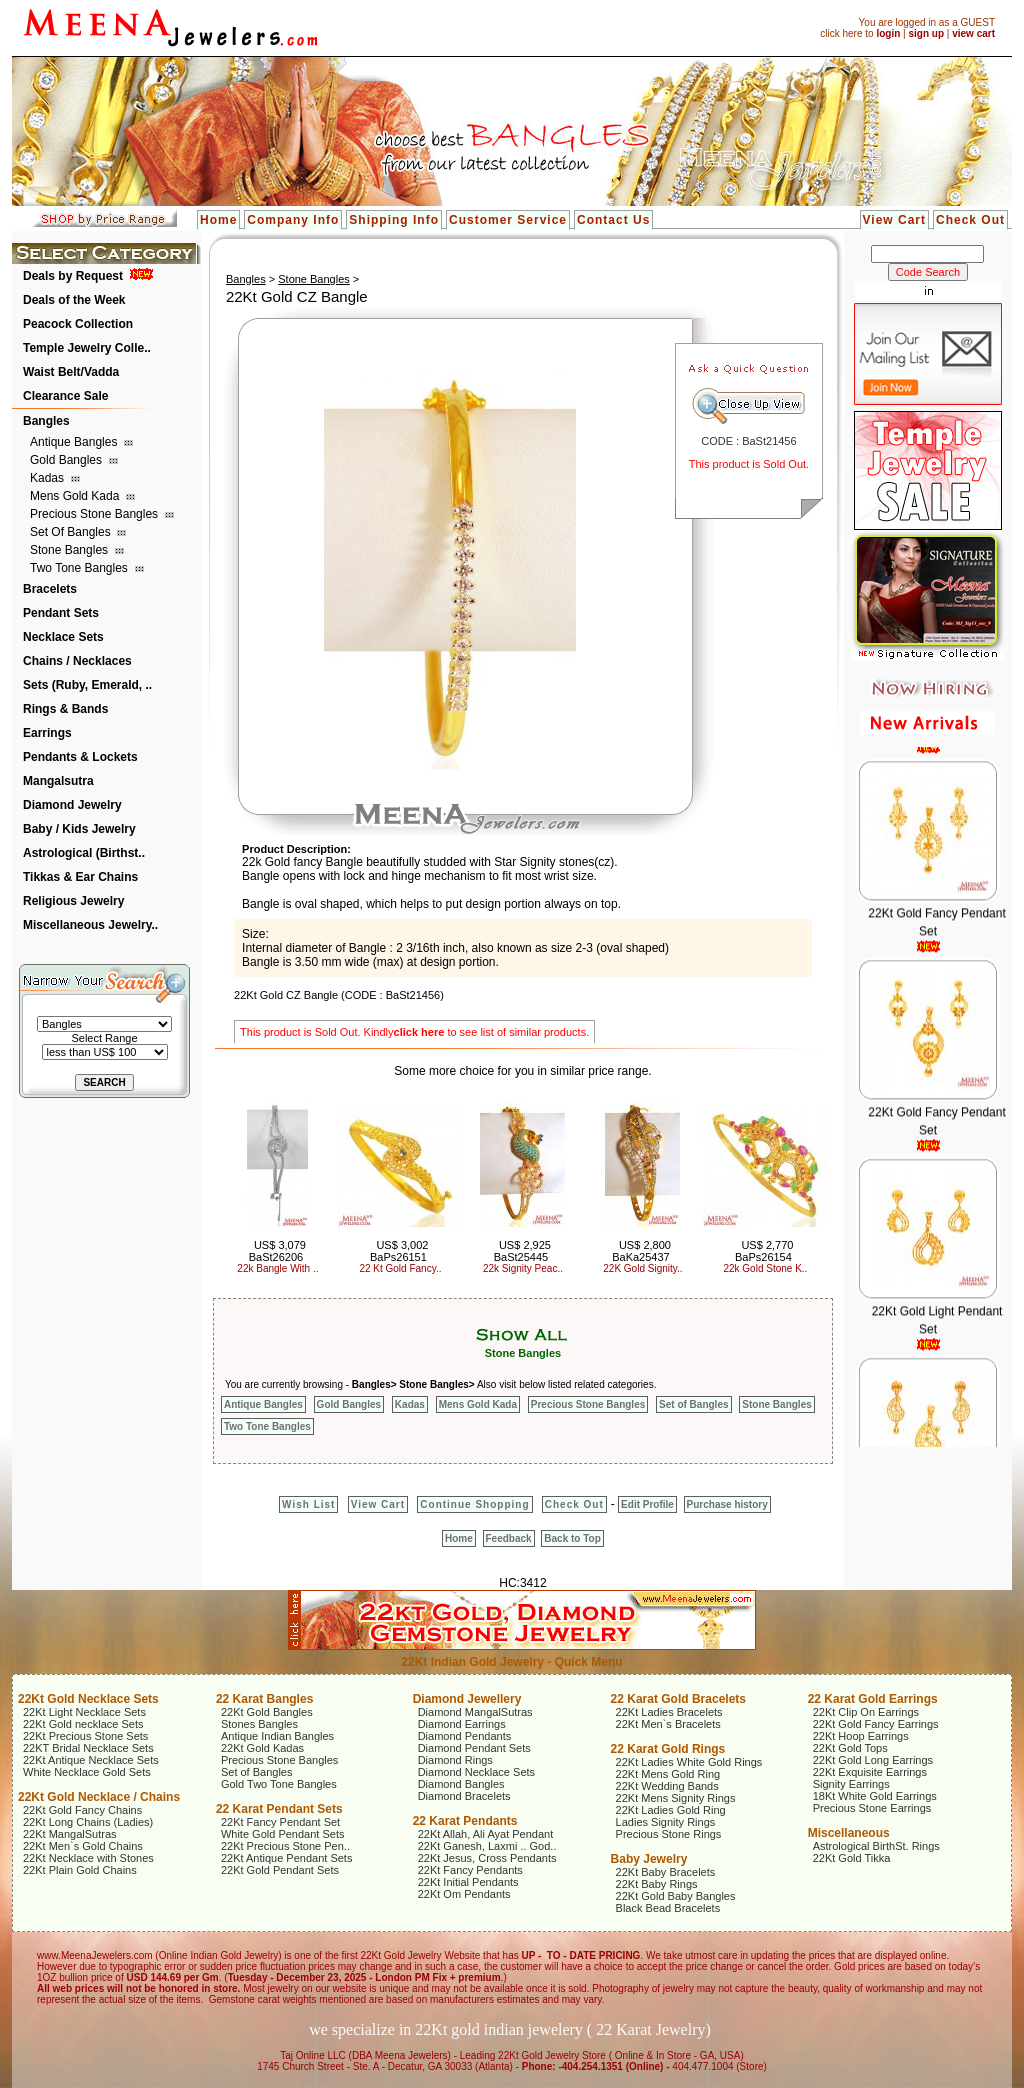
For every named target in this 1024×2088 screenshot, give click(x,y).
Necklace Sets (63, 637)
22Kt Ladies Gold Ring (671, 1810)
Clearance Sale (65, 396)
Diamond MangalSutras (475, 1712)
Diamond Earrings (462, 1724)
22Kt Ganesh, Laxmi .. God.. (487, 1846)
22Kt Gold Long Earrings (873, 1760)
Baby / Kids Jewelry (79, 829)
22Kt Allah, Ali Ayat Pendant (486, 1834)
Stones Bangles (259, 1724)
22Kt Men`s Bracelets (668, 1724)
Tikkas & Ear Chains (80, 877)
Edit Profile (647, 1504)
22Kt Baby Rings (657, 1884)
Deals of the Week (74, 300)
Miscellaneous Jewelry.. (90, 925)
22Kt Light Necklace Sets (84, 1712)
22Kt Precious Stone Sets (85, 1736)
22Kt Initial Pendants (468, 1882)
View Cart (894, 220)
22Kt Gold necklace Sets (83, 1724)
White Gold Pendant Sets (283, 1834)
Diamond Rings (455, 1760)
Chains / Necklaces (77, 661)
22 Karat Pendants (465, 1821)
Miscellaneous (849, 1833)
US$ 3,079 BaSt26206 (277, 1251)
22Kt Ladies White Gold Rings (689, 1762)
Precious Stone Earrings (872, 1808)
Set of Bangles (72, 532)
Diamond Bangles (461, 1784)
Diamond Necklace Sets (476, 1772)
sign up (926, 33)
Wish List (308, 1504)
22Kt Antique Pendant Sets (287, 1858)
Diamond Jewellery (467, 1699)
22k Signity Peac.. (523, 1268)
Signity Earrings (851, 1784)
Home (218, 220)
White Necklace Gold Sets (87, 1772)
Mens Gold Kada (76, 496)
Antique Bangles (75, 442)
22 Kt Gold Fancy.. (400, 1268)
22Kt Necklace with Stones (88, 1858)
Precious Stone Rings (669, 1834)
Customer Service (508, 220)
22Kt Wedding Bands (667, 1786)
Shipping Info (394, 220)
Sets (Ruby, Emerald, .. (87, 685)
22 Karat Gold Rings (668, 1749)
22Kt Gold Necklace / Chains (99, 1797)
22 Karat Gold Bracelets (678, 1699)
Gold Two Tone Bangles (279, 1784)
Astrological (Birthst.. (84, 853)
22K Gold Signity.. (642, 1268)
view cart (973, 33)
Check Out (970, 220)
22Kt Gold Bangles (267, 1712)
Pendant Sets (61, 613)
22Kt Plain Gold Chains (80, 1870)
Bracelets (50, 589)
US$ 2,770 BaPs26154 (764, 1251)
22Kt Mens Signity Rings (676, 1798)
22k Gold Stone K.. (765, 1268)
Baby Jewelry (649, 1859)
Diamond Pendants (465, 1736)
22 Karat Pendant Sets (279, 1809)
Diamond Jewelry (72, 805)
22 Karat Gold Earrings (873, 1699)
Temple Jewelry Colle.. (87, 348)
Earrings (47, 733)
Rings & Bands (65, 709)
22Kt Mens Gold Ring (668, 1774)
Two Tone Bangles (80, 568)
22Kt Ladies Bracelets (669, 1712)
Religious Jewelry (73, 901)
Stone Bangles (70, 550)
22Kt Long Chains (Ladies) (88, 1822)
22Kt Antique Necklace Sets (91, 1760)
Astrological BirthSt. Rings (876, 1846)
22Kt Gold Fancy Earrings (876, 1724)
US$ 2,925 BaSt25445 (522, 1251)
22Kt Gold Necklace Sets (88, 1699)
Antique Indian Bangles (277, 1736)
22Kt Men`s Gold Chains (83, 1846)
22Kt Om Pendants (464, 1894)
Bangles (46, 421)
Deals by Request (73, 276)
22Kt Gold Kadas (262, 1748)
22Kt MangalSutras (70, 1834)
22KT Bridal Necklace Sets (88, 1748)
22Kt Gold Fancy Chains (82, 1810)
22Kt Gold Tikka (852, 1858)
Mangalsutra (58, 781)
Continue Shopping (474, 1504)
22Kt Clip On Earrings (866, 1712)
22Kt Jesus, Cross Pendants (487, 1858)
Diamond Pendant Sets (474, 1748)
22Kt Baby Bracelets (666, 1872)
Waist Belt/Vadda (71, 372)
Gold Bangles (67, 460)
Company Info (293, 220)
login (888, 33)
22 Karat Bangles (264, 1699)
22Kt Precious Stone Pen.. (285, 1846)
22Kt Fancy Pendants (470, 1870)
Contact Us (613, 220)
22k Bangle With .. (277, 1268)
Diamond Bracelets (464, 1796)
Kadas (48, 478)
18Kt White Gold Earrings (875, 1796)
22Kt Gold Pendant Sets (280, 1870)
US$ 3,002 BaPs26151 (399, 1251)
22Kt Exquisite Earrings (870, 1772)
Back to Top (572, 1538)
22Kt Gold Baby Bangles (676, 1896)
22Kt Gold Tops (850, 1748)
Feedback (509, 1538)
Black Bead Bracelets (668, 1908)
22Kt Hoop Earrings (861, 1736)
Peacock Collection (78, 324)
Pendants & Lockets (80, 757)
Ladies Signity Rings (666, 1822)
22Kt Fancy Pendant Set (280, 1822)
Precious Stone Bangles (95, 514)
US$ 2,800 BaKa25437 (641, 1251)
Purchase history (727, 1504)
